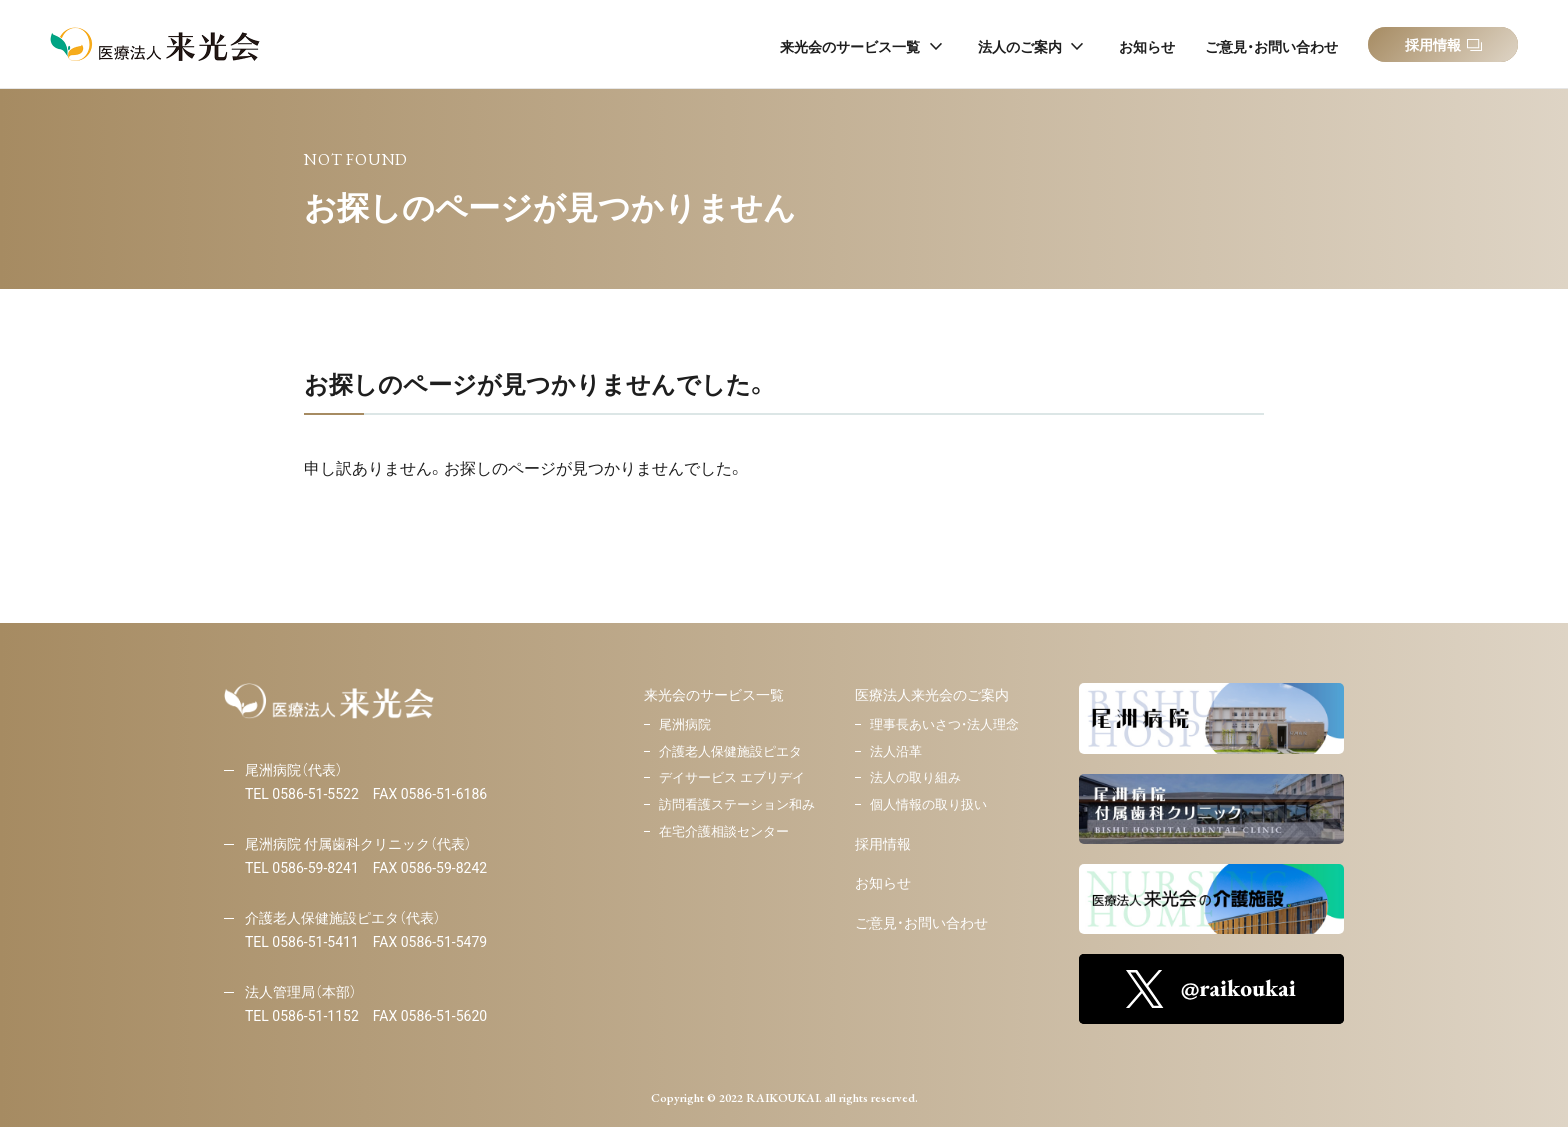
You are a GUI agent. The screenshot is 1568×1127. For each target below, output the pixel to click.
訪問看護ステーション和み (737, 804)
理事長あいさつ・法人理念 (944, 724)
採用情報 (883, 844)
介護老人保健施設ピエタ (730, 751)
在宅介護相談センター (724, 831)
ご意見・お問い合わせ (921, 923)
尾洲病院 (685, 724)
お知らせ (883, 883)
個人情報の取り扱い (928, 804)
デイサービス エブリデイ (732, 777)
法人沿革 (896, 751)
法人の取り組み (915, 777)
